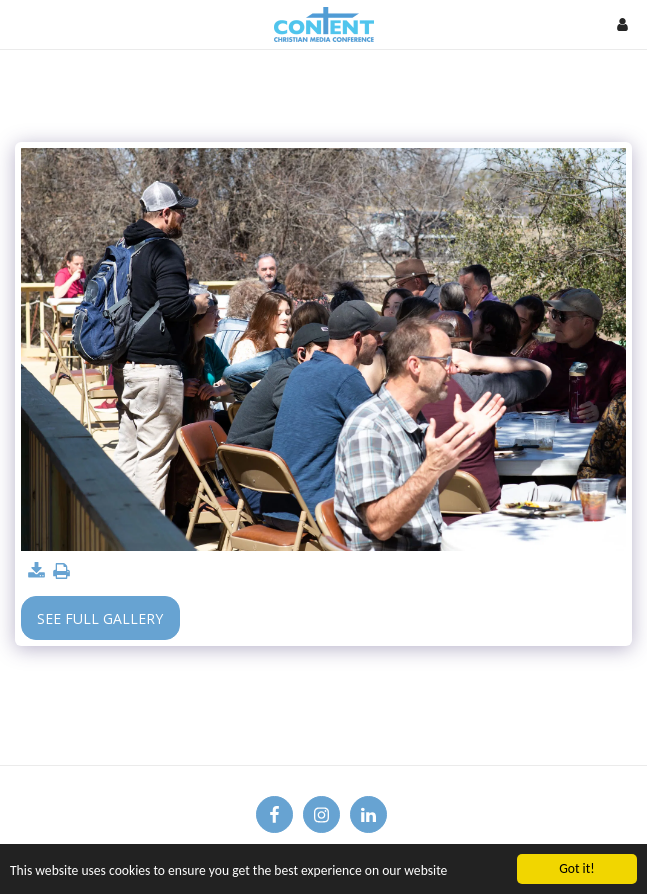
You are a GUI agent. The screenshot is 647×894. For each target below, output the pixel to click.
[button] (22, 23)
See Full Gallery (100, 618)
